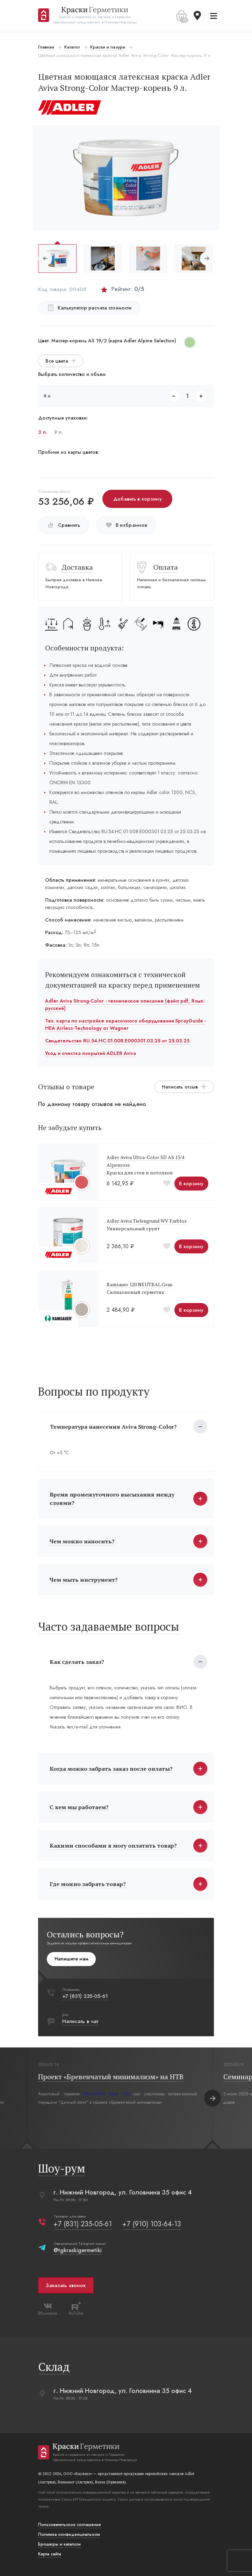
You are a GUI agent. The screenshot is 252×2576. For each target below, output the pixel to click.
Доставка (78, 567)
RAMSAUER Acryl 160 (106, 2094)
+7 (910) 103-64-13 (152, 2224)
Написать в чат (81, 2021)
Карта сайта (50, 2554)
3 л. (43, 432)
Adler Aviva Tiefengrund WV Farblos (147, 1220)
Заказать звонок (66, 2285)
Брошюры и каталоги (60, 2544)
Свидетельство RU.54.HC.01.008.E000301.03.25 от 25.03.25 (118, 1040)
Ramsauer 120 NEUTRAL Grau (140, 1284)
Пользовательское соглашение (70, 2525)
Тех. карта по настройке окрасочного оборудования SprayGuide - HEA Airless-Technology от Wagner (126, 1024)
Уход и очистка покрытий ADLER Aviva (91, 1053)
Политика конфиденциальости (70, 2534)
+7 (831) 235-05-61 (85, 1996)
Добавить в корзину (138, 498)
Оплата (165, 567)
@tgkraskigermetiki (78, 2250)
